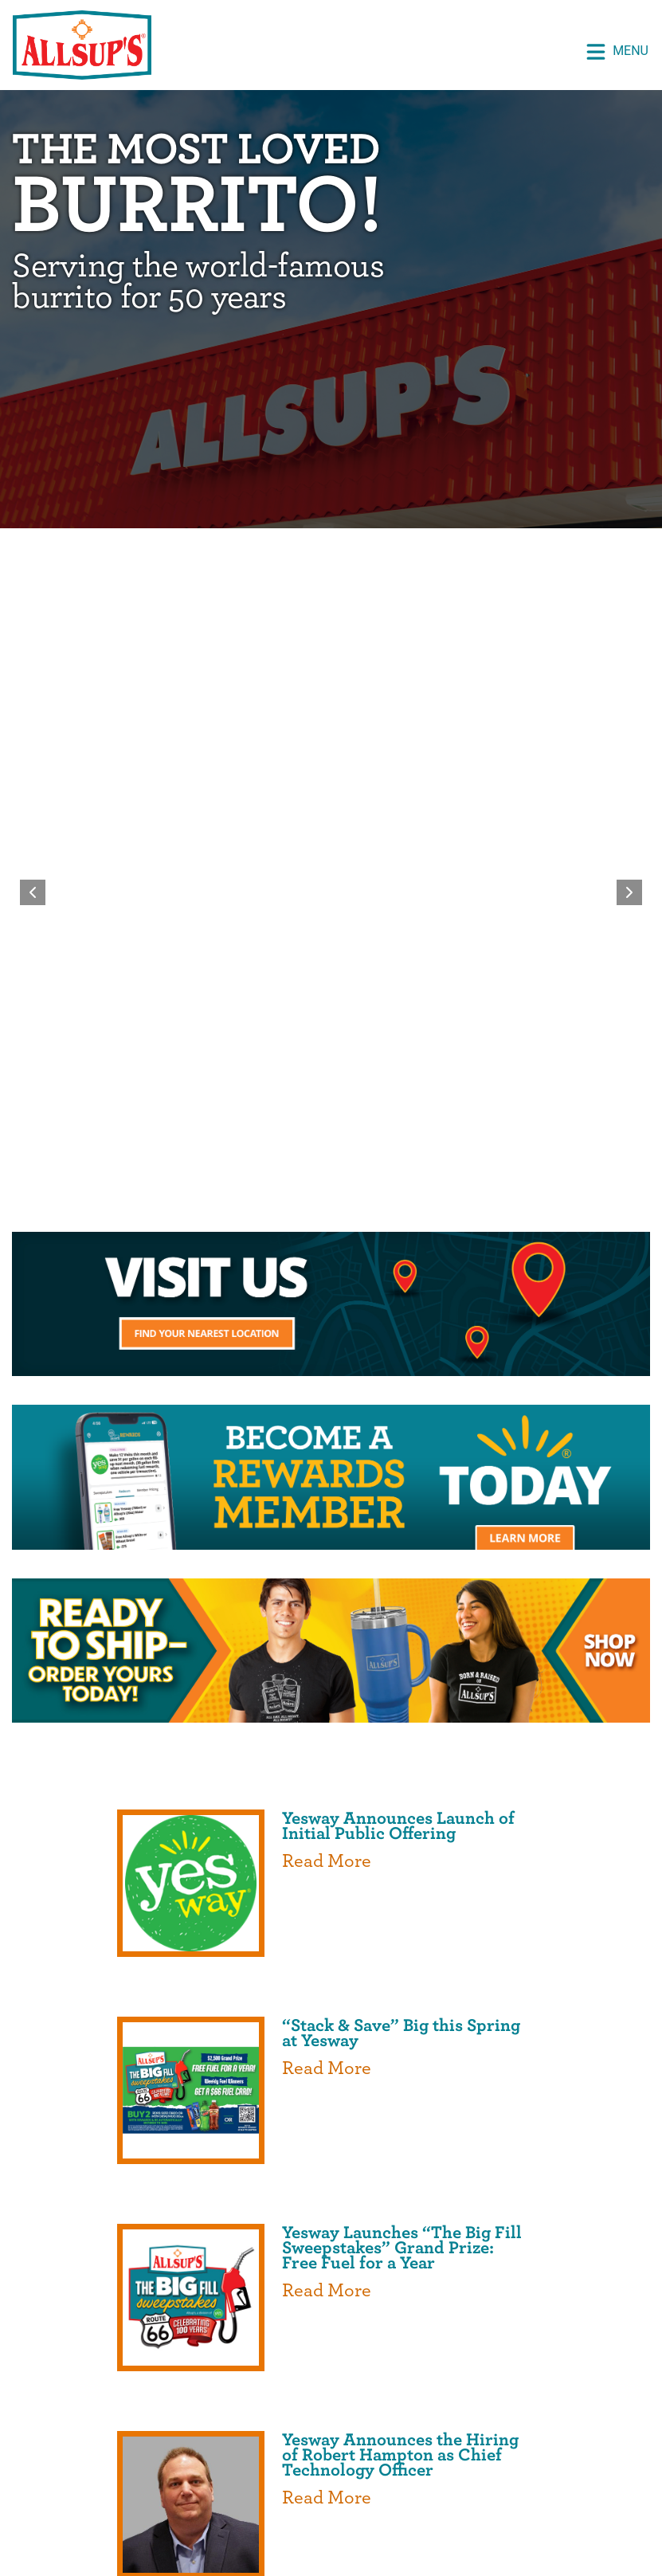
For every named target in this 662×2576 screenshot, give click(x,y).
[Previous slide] (32, 579)
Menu (617, 51)
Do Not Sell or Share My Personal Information (331, 2524)
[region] (331, 579)
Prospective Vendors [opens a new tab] (103, 2428)
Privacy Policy (383, 2505)
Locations (412, 2428)
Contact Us (331, 2458)
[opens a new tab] (331, 850)
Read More (326, 1235)
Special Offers (252, 2385)
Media (617, 2428)
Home (160, 2385)
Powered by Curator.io (573, 2236)
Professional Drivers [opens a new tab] (279, 2428)
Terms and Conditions (520, 2505)
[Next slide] (629, 579)
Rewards (492, 2385)
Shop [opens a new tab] (425, 2385)
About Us (356, 2385)
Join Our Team (522, 2428)
